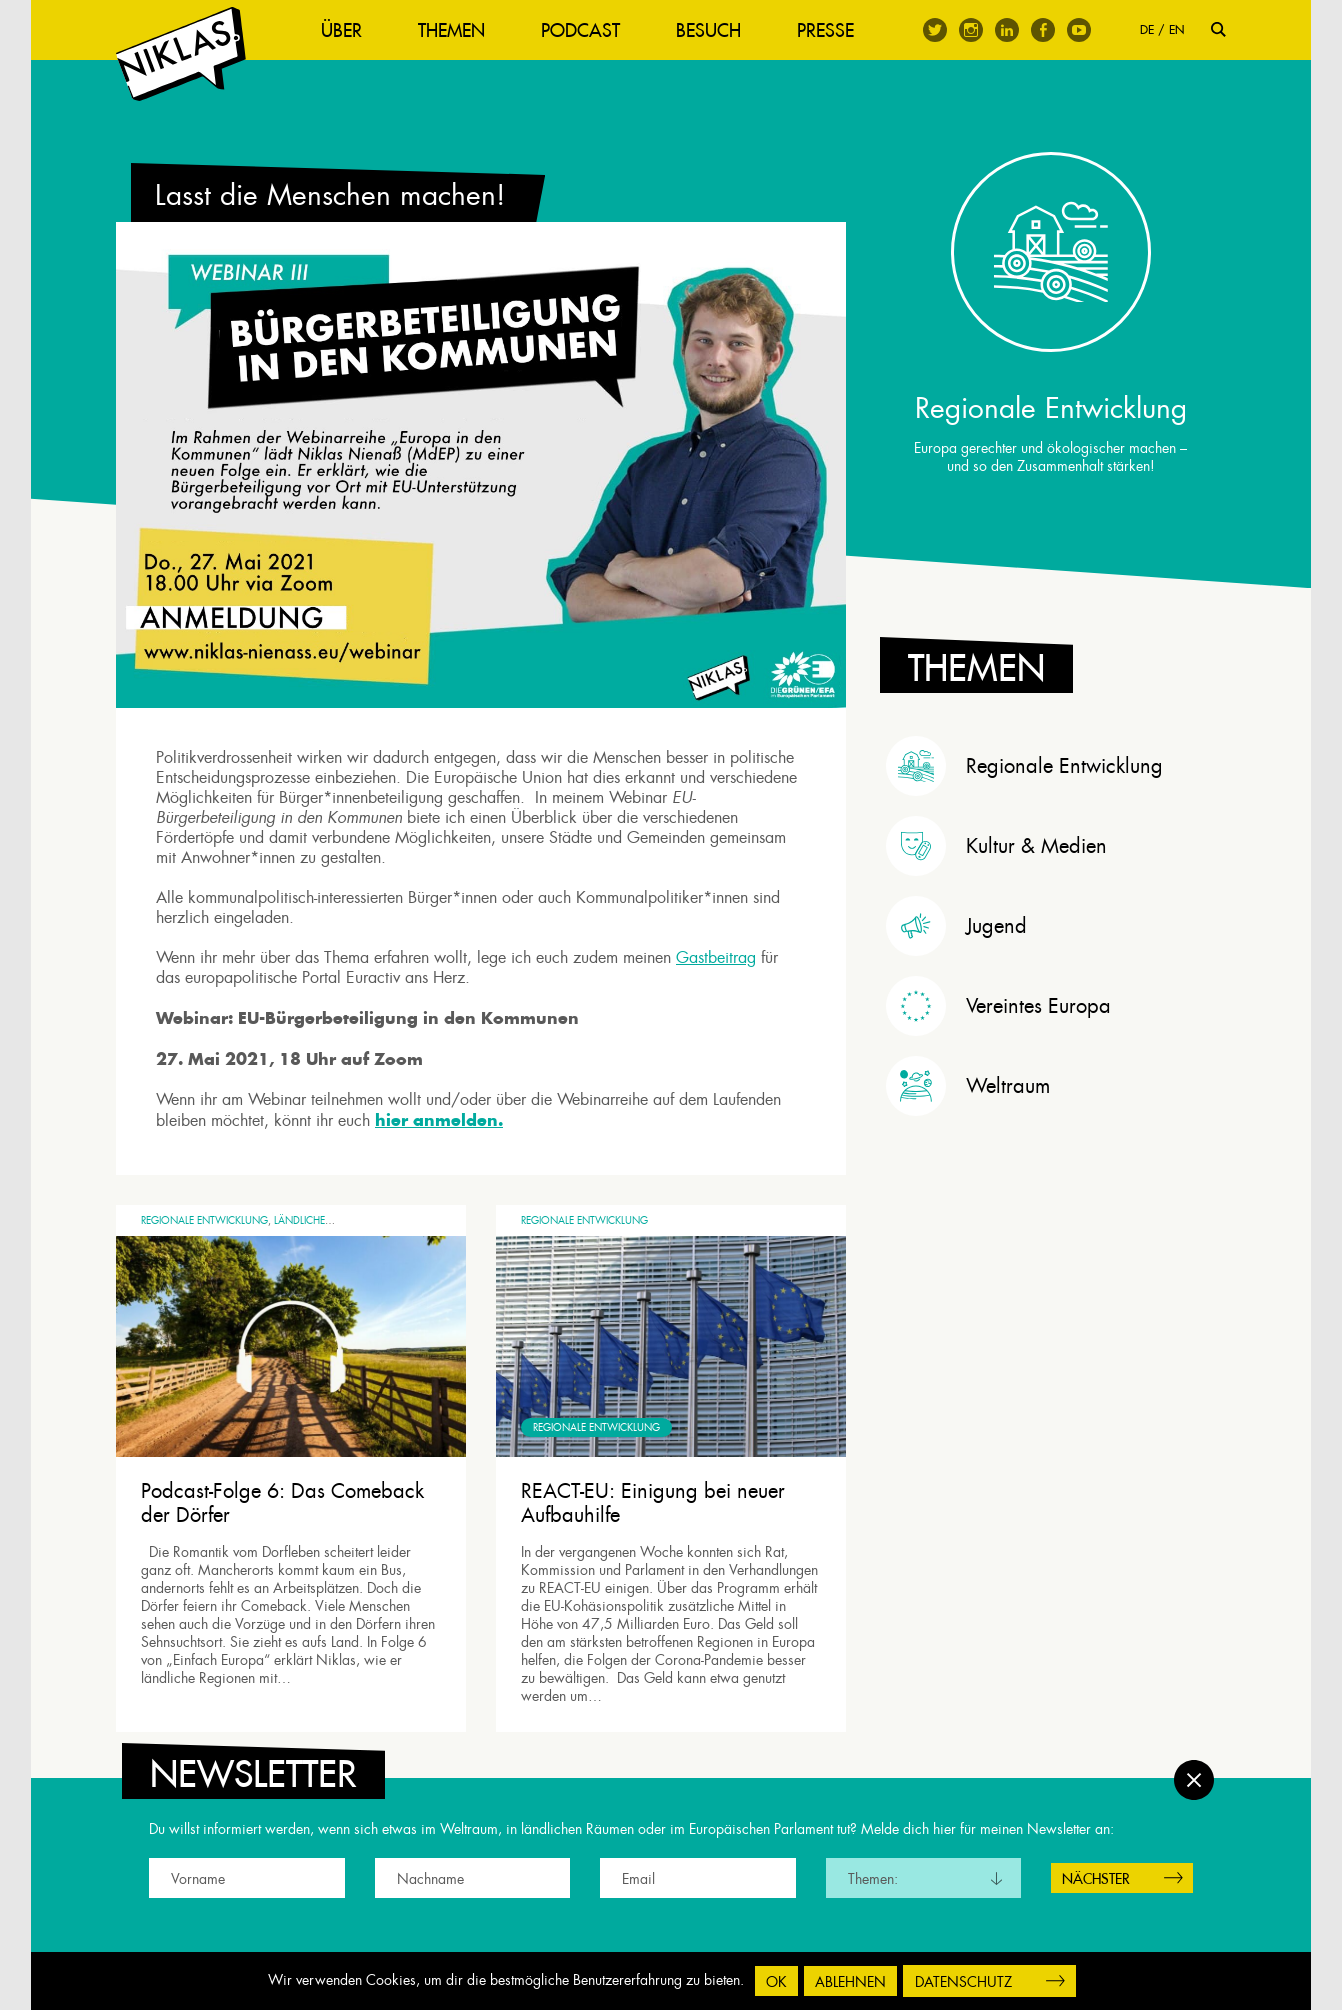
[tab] (1056, 766)
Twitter (935, 30)
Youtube (1079, 30)
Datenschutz (963, 1982)
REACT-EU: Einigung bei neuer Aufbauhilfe (653, 1503)
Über (341, 30)
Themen (451, 30)
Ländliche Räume (317, 1220)
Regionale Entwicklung (204, 1220)
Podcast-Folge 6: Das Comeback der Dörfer (282, 1503)
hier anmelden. (439, 1120)
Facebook (1043, 30)
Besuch (708, 30)
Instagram (971, 30)
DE (1147, 29)
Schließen (1194, 1780)
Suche (1218, 29)
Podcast (580, 30)
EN (1176, 29)
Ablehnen (850, 1982)
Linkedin (1007, 30)
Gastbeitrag (716, 957)
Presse (825, 30)
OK (776, 1982)
